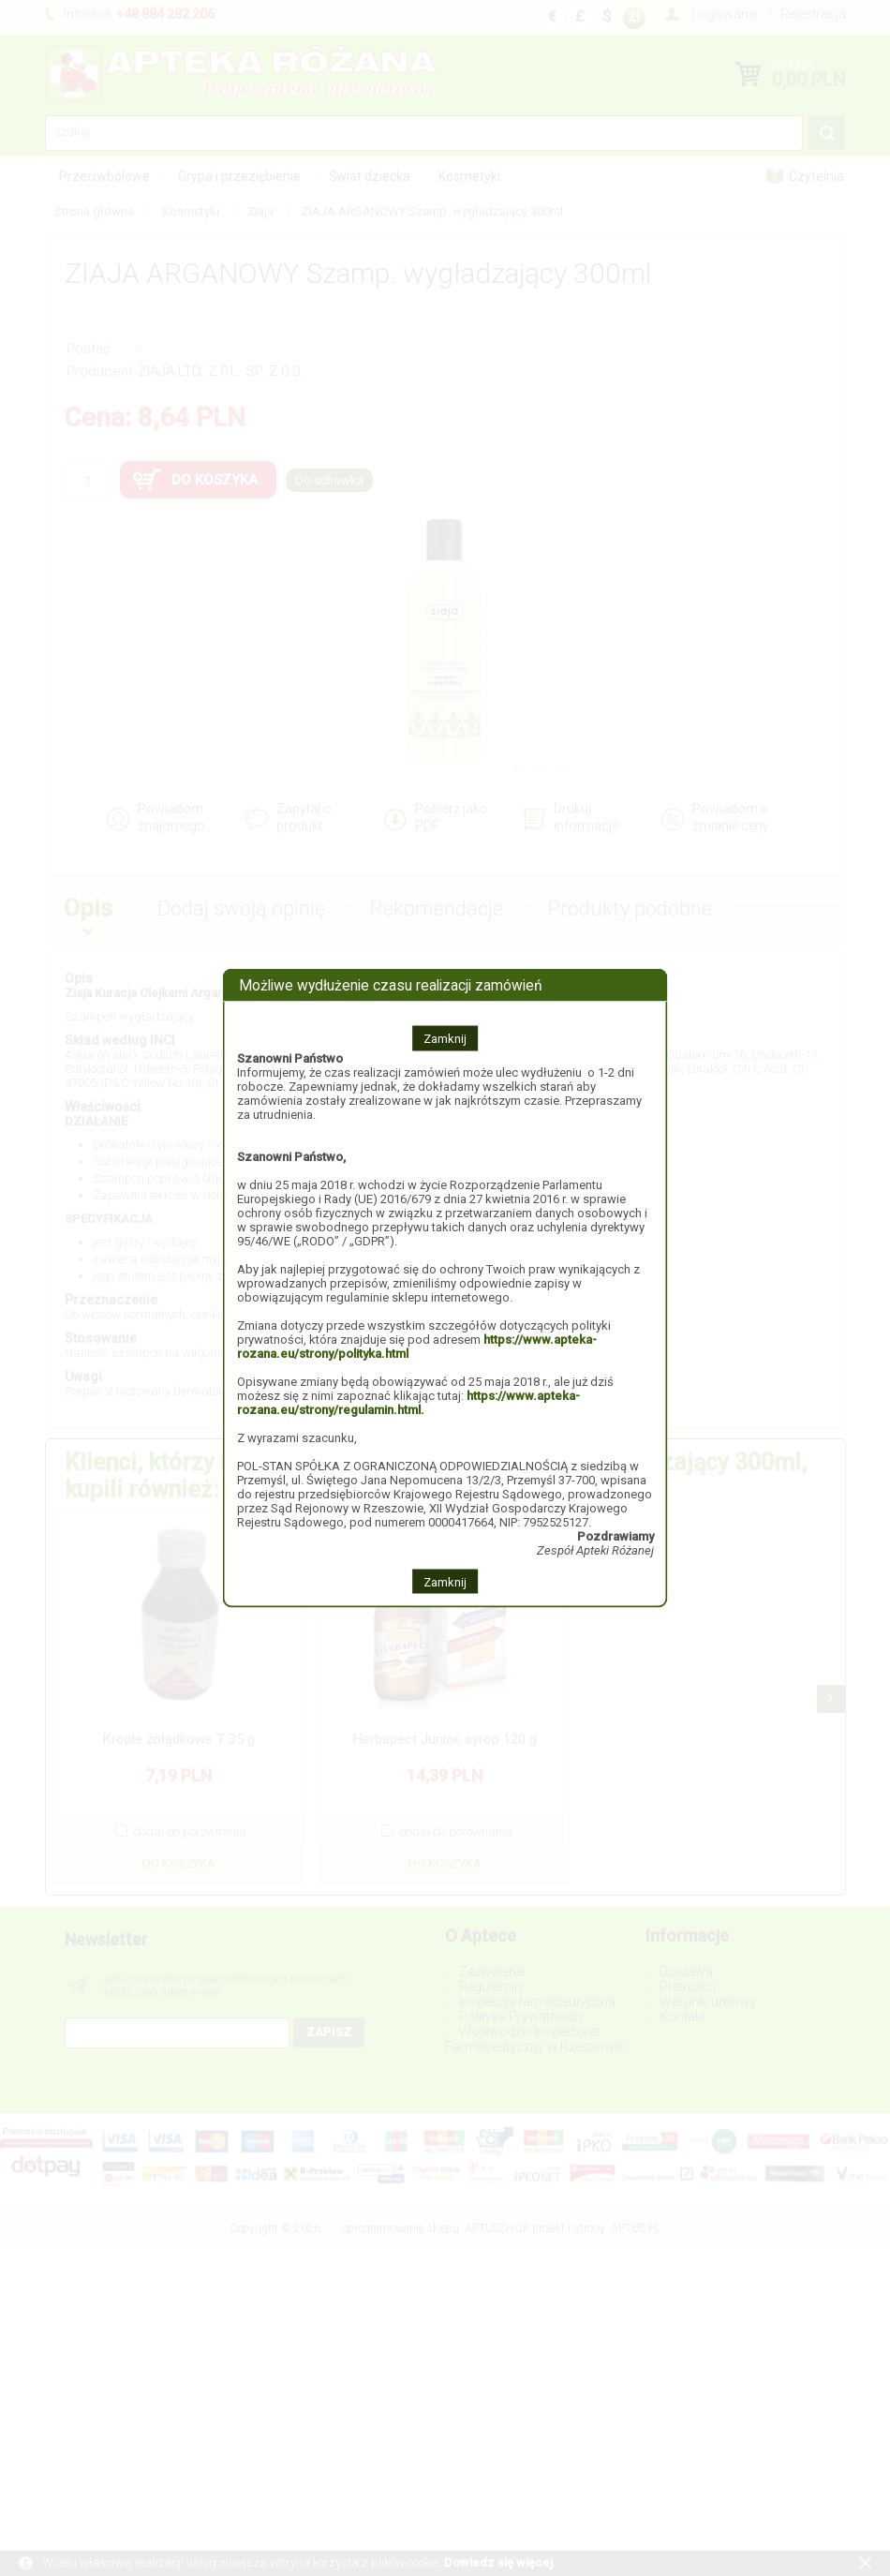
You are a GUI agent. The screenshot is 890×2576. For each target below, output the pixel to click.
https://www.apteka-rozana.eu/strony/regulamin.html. (408, 1402)
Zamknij (445, 1038)
